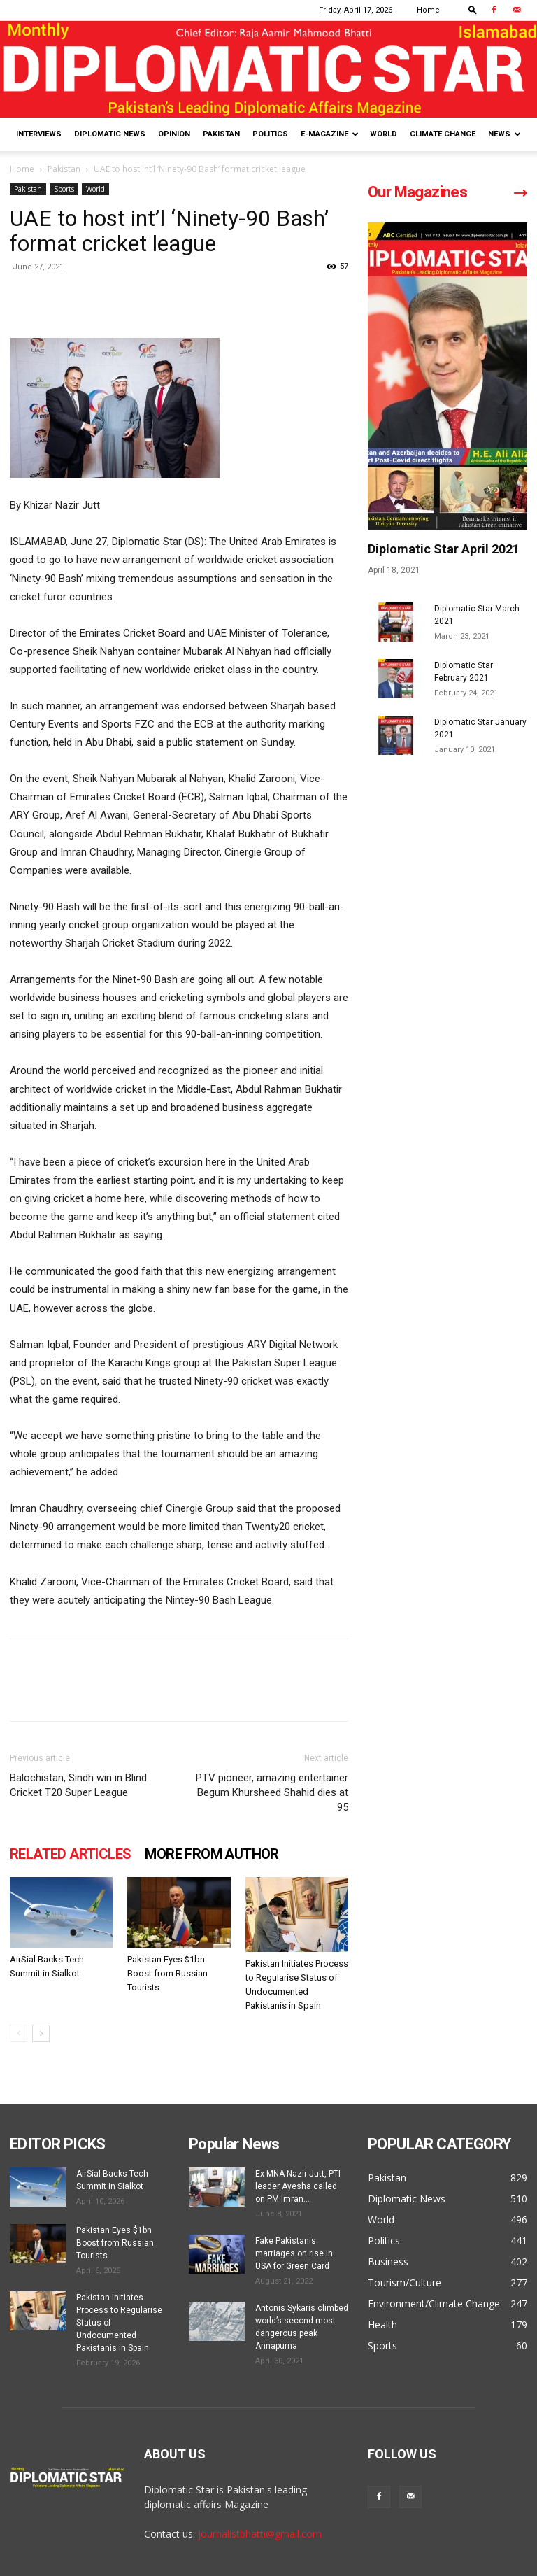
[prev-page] (18, 2033)
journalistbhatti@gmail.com (260, 2533)
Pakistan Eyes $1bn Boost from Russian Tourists (167, 1973)
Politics (270, 134)
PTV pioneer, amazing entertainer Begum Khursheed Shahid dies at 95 (272, 1792)
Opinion (174, 134)
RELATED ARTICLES (70, 1854)
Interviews (39, 134)
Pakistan (221, 134)
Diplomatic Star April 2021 (444, 549)
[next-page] (41, 2033)
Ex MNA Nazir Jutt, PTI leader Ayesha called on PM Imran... (298, 2186)
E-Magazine (330, 134)
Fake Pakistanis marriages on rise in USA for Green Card (294, 2253)
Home (428, 10)
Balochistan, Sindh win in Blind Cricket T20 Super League (78, 1785)
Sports (64, 189)
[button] (472, 9)
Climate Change (442, 134)
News (504, 134)
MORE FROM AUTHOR (211, 1854)
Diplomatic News (109, 134)
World (383, 134)
